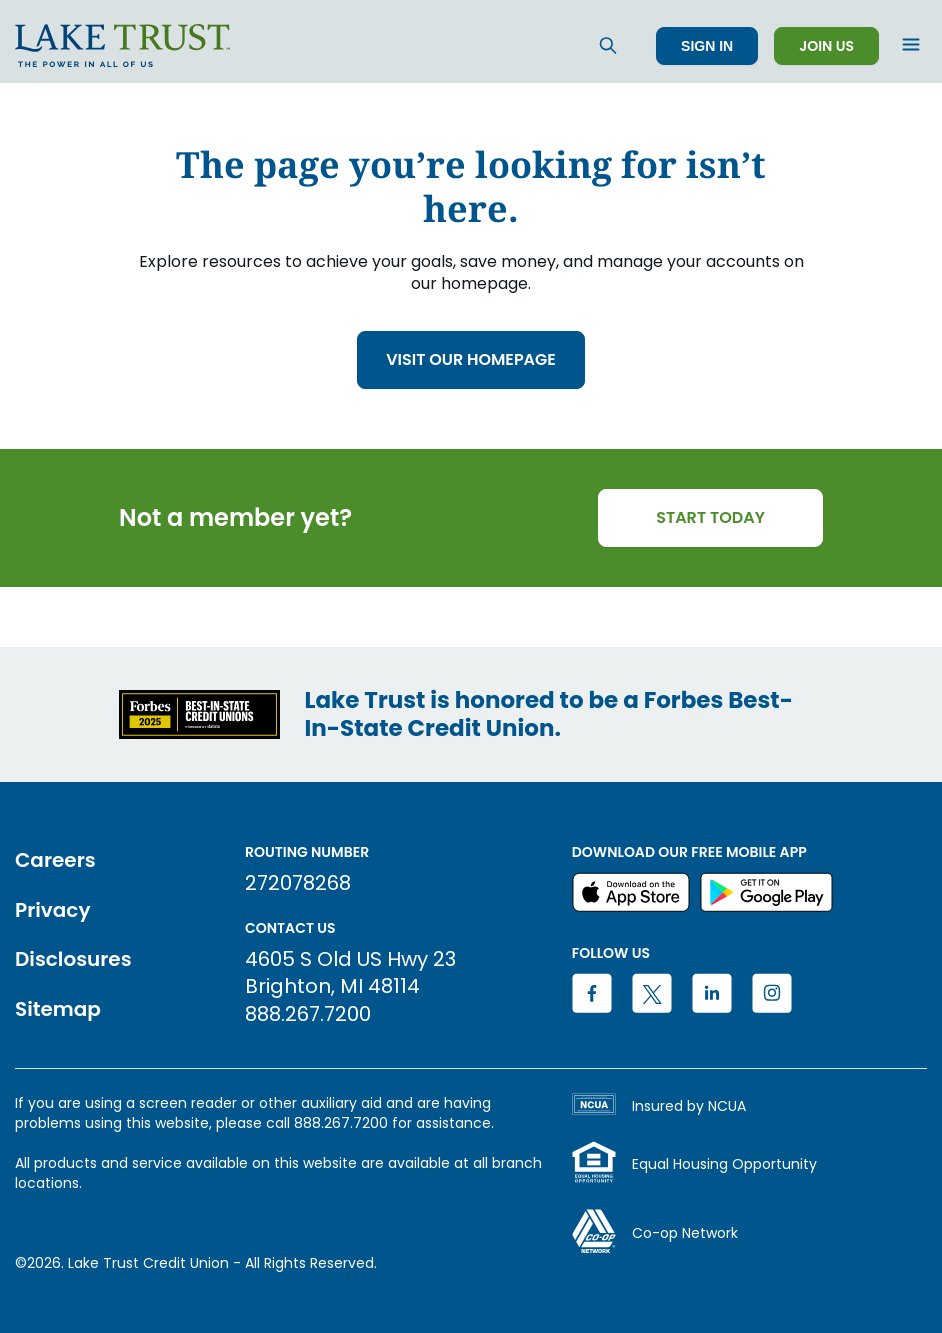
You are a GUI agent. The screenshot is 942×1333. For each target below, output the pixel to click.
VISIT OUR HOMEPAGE (471, 359)
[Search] (608, 45)
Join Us (826, 46)
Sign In (707, 46)
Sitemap (58, 1009)
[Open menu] (911, 46)
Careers (55, 860)
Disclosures (73, 959)
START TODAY (710, 517)
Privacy (52, 910)
